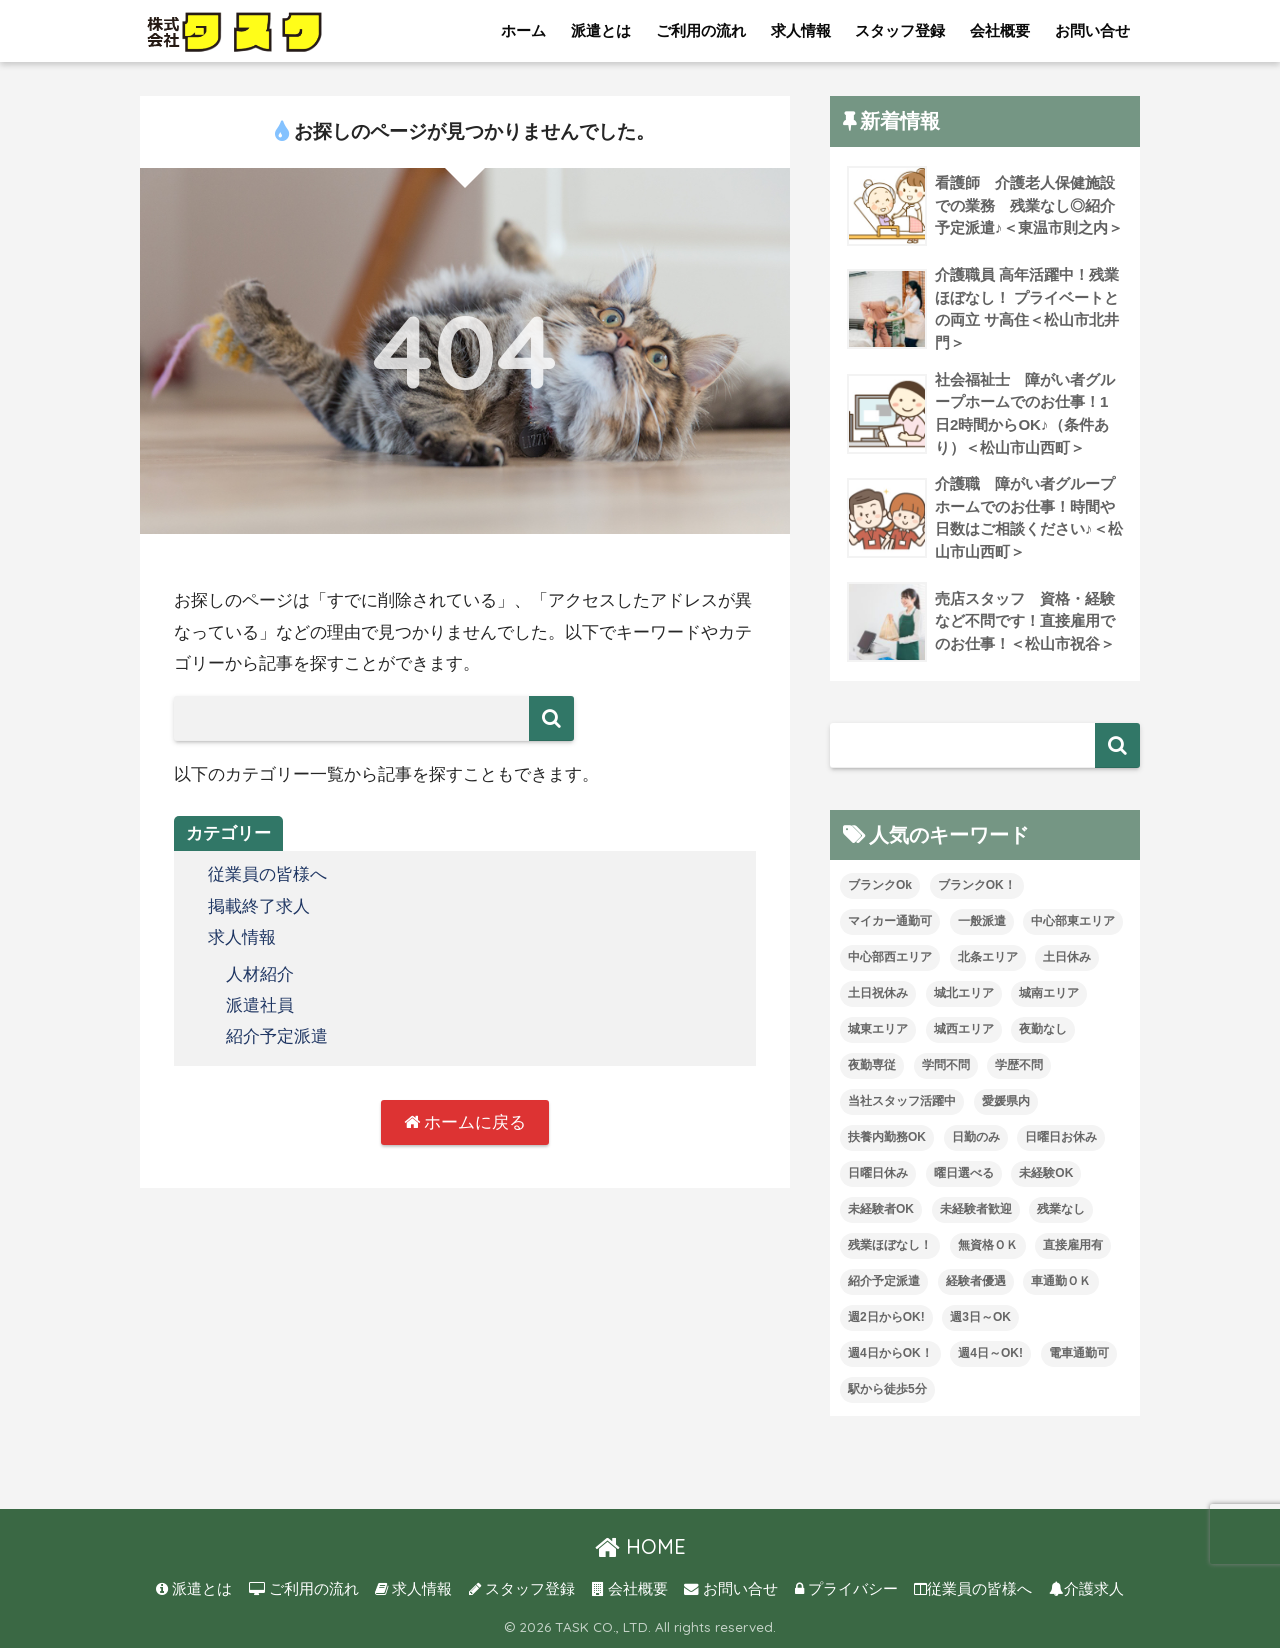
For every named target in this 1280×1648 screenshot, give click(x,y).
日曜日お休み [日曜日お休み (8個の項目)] (1061, 1137)
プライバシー (846, 1589)
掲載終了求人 (259, 906)
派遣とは (601, 30)
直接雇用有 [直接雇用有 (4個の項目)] (1073, 1245)
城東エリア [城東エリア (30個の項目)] (878, 1029)
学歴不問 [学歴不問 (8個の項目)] (1019, 1065)
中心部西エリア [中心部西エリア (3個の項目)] (890, 957)
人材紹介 (260, 974)
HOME (640, 1546)
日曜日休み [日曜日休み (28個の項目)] (878, 1173)
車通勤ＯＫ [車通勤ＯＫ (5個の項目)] (1061, 1281)
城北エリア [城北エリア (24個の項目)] (964, 993)
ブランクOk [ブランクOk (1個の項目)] (880, 885)
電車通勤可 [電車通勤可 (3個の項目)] (1079, 1353)
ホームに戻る (465, 1122)
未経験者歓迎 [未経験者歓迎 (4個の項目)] (976, 1209)
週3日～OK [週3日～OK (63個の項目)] (980, 1317)
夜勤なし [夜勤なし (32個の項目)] (1043, 1029)
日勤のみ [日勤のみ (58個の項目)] (976, 1137)
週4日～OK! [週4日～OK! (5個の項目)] (990, 1353)
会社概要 (1000, 30)
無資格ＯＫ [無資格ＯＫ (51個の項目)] (988, 1245)
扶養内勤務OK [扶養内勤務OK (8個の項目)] (887, 1137)
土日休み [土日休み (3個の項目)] (1067, 957)
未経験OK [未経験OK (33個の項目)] (1046, 1173)
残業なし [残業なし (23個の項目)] (1061, 1209)
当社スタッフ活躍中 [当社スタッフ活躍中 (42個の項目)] (902, 1101)
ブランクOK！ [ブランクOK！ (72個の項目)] (977, 885)
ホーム (523, 30)
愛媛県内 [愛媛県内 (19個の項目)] (1006, 1101)
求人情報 (801, 30)
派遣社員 (260, 1005)
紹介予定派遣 (277, 1036)
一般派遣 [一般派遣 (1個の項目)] (982, 921)
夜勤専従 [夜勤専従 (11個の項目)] (872, 1065)
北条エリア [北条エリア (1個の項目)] (988, 957)
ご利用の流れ (701, 30)
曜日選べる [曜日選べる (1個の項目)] (964, 1173)
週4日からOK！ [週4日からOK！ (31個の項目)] (890, 1353)
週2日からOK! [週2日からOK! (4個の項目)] (886, 1317)
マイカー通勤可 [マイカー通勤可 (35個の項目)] (890, 921)
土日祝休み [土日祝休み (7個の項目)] (878, 993)
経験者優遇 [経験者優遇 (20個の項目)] (976, 1281)
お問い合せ (1092, 30)
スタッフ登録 (900, 30)
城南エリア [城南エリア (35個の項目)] (1049, 993)
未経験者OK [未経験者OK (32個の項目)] (881, 1209)
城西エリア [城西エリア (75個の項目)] (964, 1029)
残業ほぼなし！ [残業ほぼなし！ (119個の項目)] (890, 1245)
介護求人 (1086, 1589)
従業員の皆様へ (267, 874)
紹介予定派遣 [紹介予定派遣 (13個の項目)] (884, 1281)
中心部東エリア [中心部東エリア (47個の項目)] (1073, 921)
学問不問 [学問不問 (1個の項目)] (946, 1065)
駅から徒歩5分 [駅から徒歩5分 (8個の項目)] (887, 1389)
